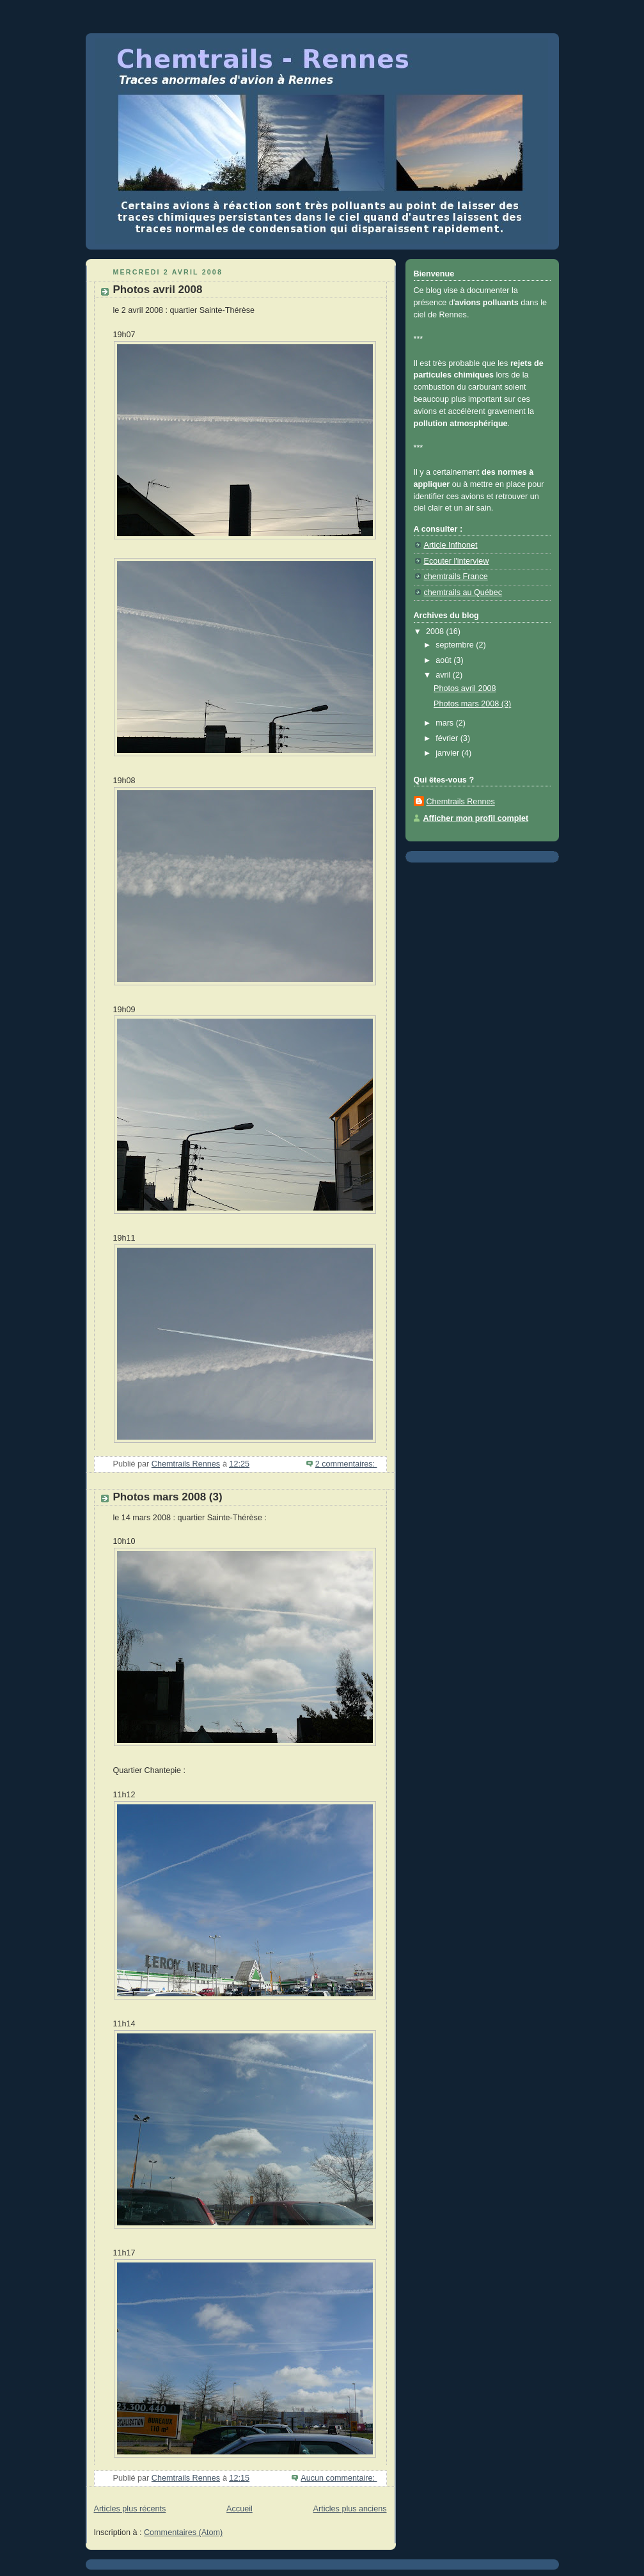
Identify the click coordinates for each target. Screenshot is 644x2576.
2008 (436, 631)
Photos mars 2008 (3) (168, 1497)
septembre (456, 644)
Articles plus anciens (350, 2508)
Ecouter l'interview (456, 561)
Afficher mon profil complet (476, 818)
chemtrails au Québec (463, 592)
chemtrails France (456, 576)
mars (446, 723)
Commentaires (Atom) (183, 2532)
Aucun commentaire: (339, 2478)
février (448, 738)
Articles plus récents (130, 2508)
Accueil (239, 2508)
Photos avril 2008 (158, 289)
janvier (449, 753)
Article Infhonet (451, 545)
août (444, 660)
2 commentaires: (346, 1463)
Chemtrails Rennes (461, 801)
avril (444, 675)
